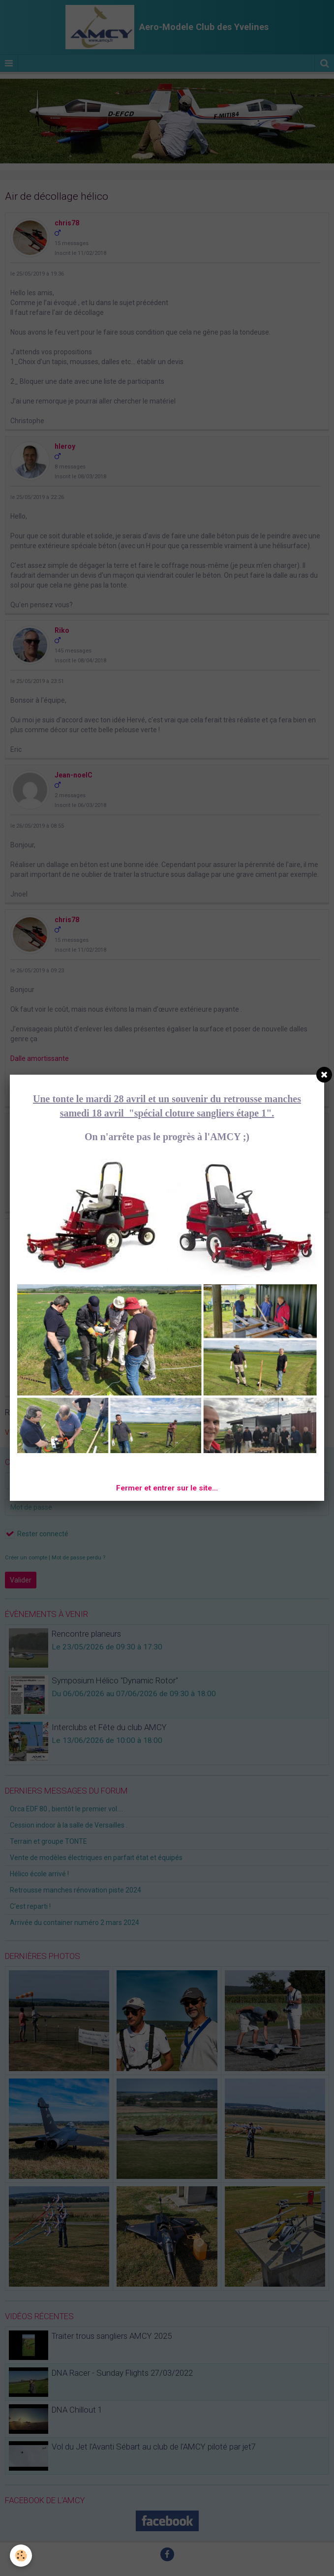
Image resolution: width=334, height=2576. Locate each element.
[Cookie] (21, 2556)
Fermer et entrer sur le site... (167, 1488)
